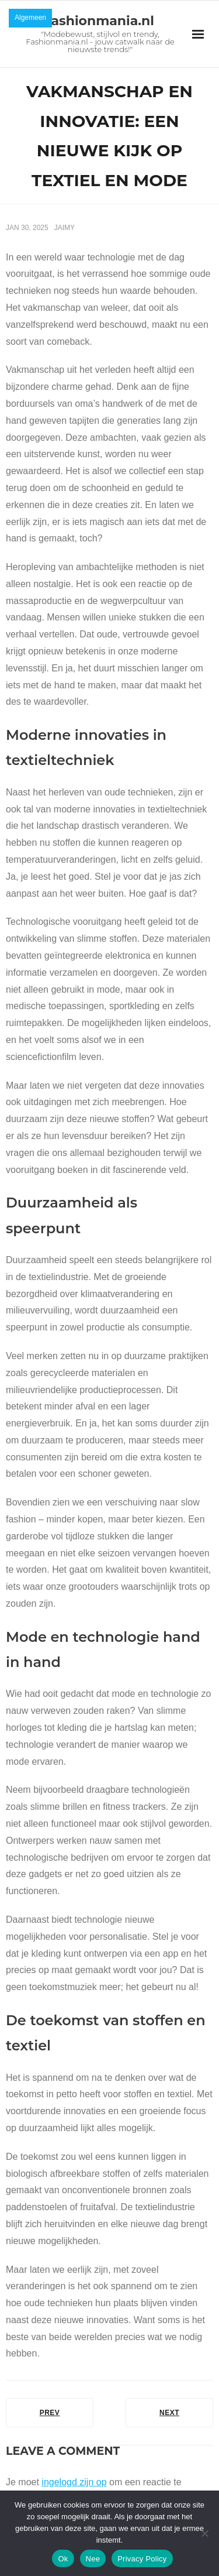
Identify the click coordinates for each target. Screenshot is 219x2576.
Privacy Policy (141, 2558)
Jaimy (64, 228)
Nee (93, 2558)
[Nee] (204, 2533)
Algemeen (30, 17)
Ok (63, 2558)
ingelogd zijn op (73, 2482)
